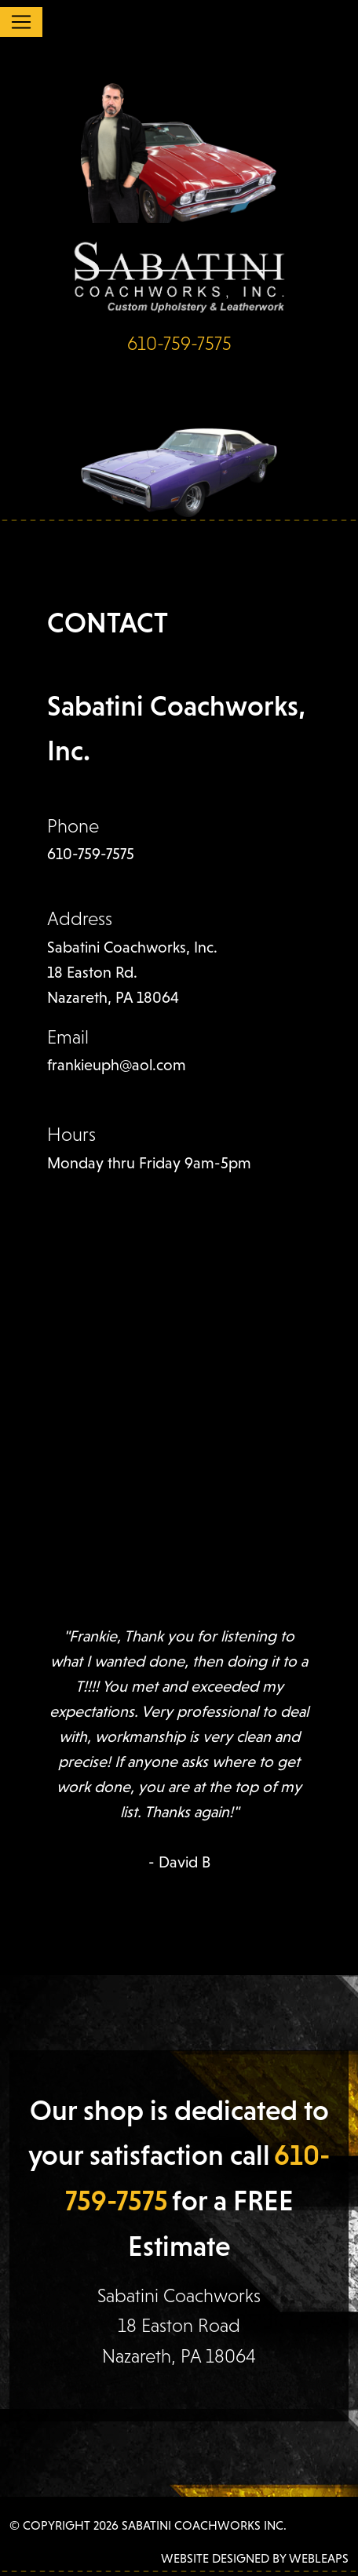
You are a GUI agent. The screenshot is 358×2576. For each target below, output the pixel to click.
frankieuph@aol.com (116, 1064)
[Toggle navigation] (21, 22)
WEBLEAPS (319, 2558)
